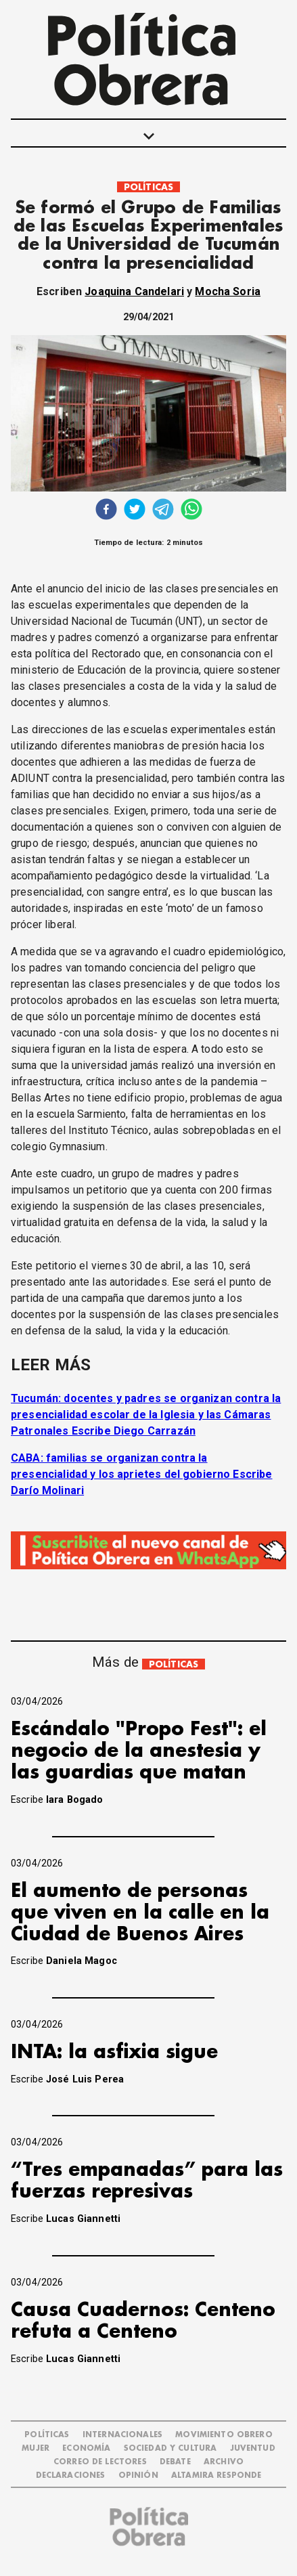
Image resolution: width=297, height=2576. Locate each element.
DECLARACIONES (71, 2475)
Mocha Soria (227, 291)
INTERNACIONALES (122, 2435)
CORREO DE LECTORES (100, 2462)
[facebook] (106, 510)
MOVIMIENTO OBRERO (224, 2435)
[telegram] (163, 510)
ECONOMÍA (86, 2448)
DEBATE (175, 2462)
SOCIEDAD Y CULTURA (170, 2448)
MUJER (35, 2448)
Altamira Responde (216, 2475)
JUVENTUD (252, 2448)
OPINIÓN (138, 2475)
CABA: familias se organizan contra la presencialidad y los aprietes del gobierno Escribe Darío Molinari (142, 1474)
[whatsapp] (191, 510)
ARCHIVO (224, 2462)
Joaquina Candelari (134, 291)
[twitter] (134, 510)
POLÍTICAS (148, 187)
